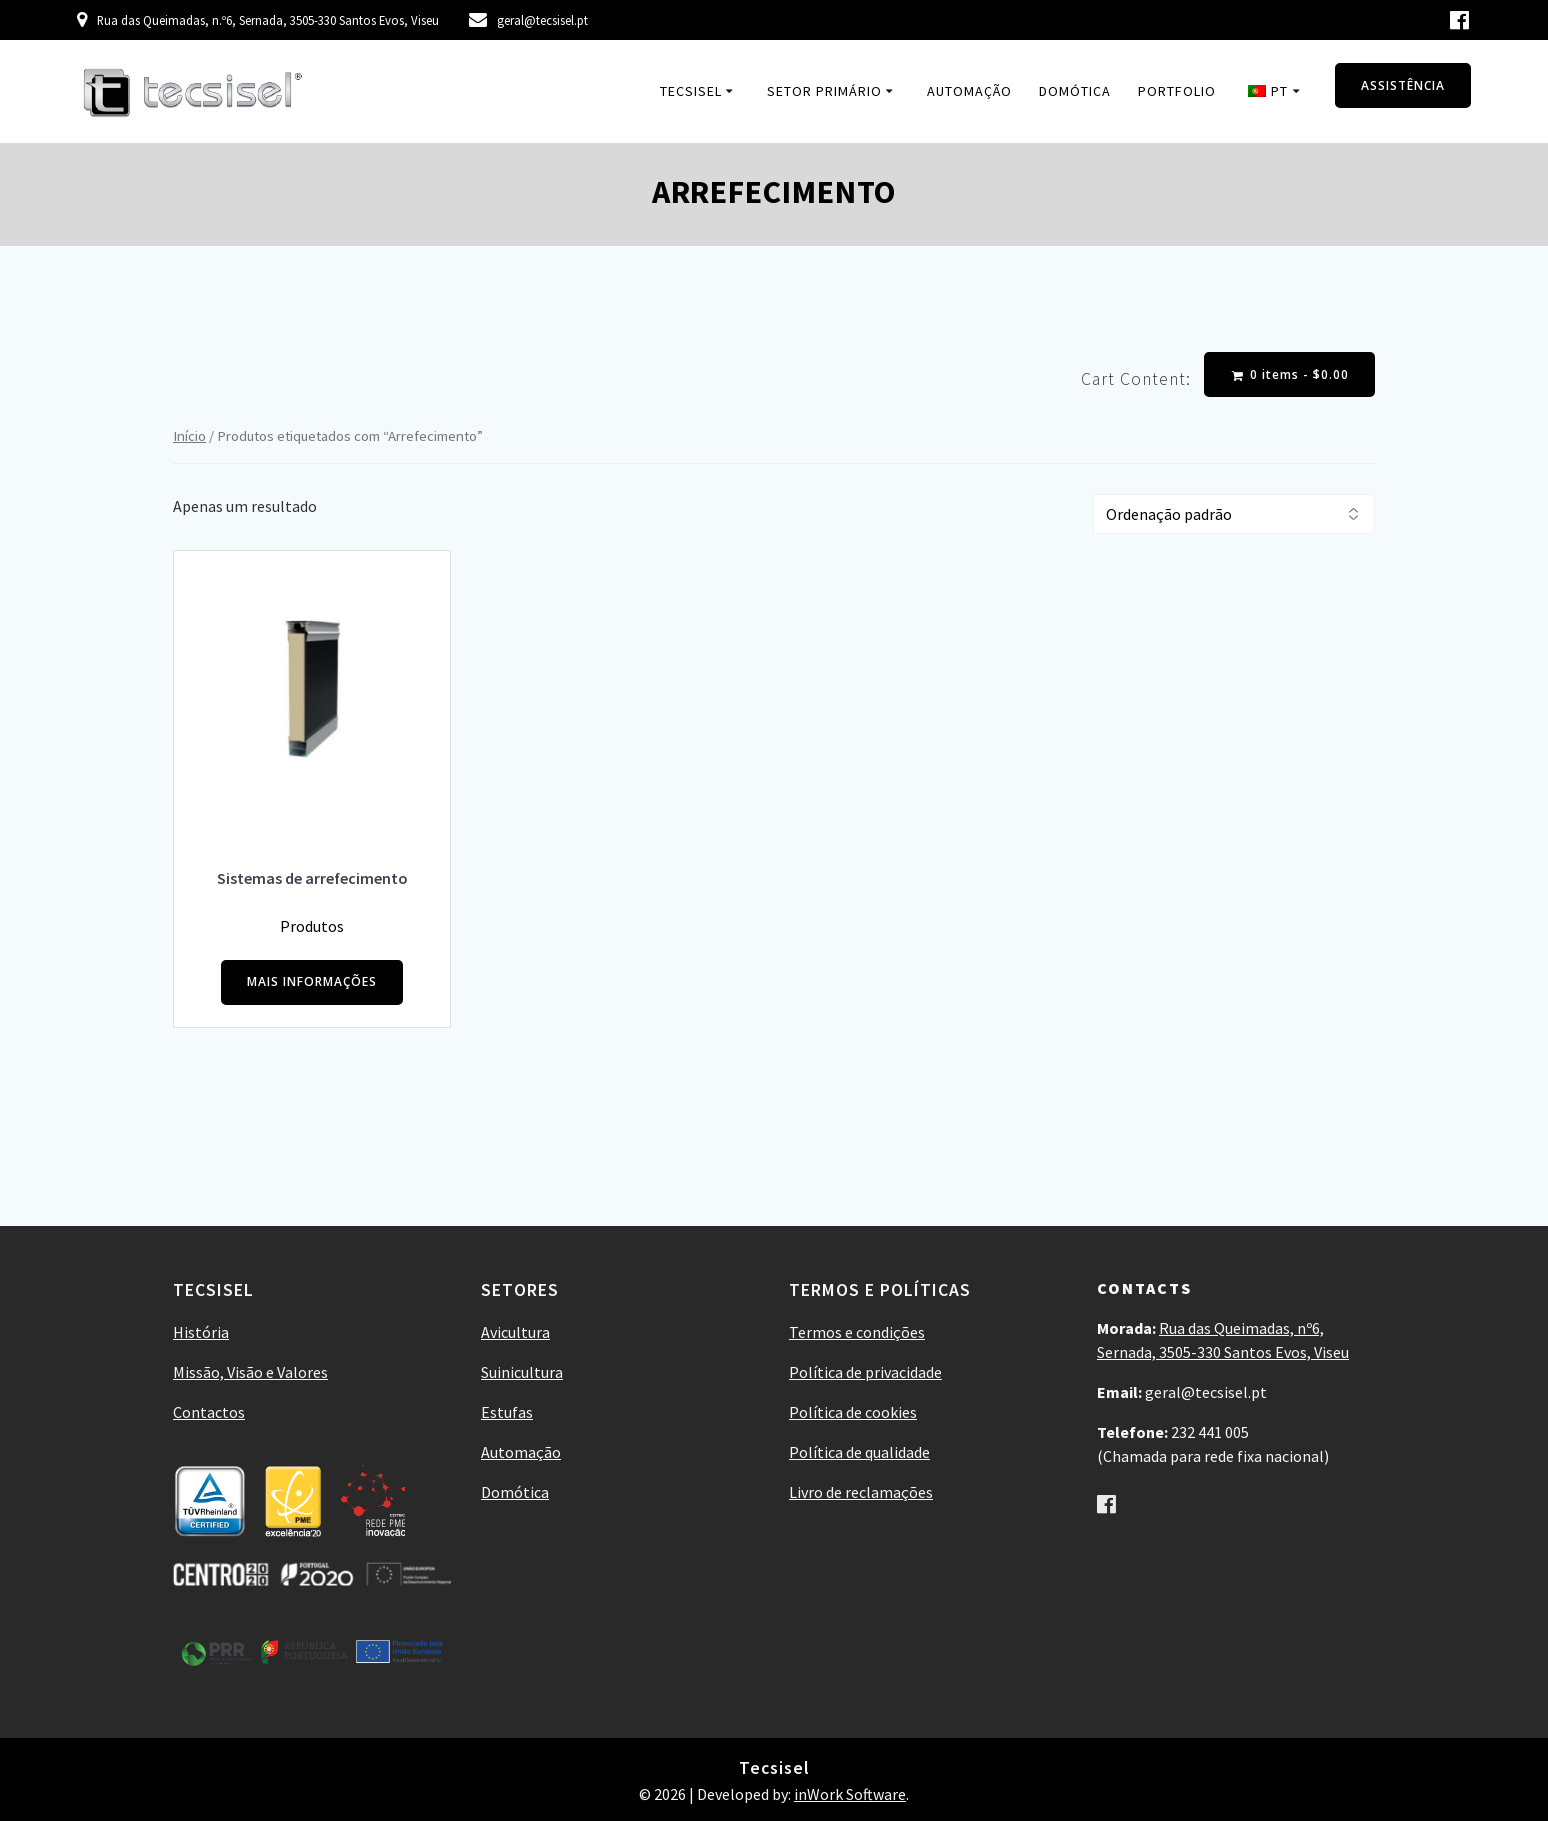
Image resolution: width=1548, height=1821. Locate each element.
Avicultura (515, 1332)
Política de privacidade (865, 1372)
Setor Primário (824, 91)
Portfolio (1177, 91)
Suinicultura (522, 1372)
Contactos (209, 1412)
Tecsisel (691, 91)
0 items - (1290, 374)
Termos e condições (857, 1332)
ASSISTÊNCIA (1403, 85)
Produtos (312, 926)
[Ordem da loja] (1234, 514)
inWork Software (850, 1794)
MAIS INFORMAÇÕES (312, 982)
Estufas (507, 1412)
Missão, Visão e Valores (250, 1372)
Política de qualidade (859, 1452)
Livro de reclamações (861, 1492)
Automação (969, 91)
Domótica (1075, 91)
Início (189, 436)
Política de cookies (853, 1412)
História (201, 1332)
